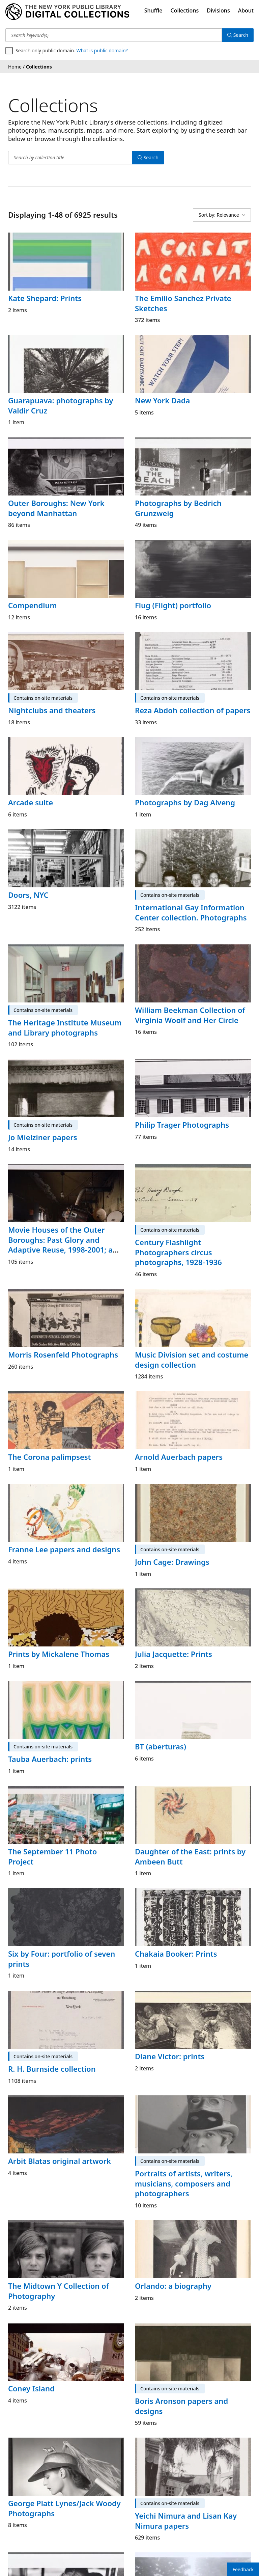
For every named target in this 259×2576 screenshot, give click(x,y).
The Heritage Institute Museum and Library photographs (65, 1027)
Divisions (218, 10)
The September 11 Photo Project (52, 1856)
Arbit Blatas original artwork (59, 2161)
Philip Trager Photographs (182, 1125)
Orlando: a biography (173, 2286)
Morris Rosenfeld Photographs (63, 1354)
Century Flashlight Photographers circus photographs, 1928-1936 (178, 1252)
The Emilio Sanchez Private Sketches (183, 303)
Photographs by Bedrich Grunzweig (178, 508)
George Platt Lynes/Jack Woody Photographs (64, 2508)
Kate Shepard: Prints (45, 298)
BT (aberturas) (160, 1746)
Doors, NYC (28, 895)
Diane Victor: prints (169, 2056)
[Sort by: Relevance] (222, 215)
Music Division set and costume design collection (192, 1359)
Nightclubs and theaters (51, 710)
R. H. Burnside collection (52, 2069)
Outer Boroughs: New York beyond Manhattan (56, 508)
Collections (185, 10)
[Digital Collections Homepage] (67, 11)
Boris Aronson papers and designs (181, 2406)
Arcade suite (30, 802)
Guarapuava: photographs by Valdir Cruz (60, 405)
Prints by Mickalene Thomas (58, 1654)
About (246, 10)
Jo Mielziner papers (42, 1137)
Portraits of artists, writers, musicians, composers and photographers (183, 2183)
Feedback (243, 2569)
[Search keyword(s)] (113, 35)
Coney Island (31, 2388)
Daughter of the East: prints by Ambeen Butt (190, 1856)
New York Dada (162, 400)
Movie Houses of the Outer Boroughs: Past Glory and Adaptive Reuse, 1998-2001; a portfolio (60, 1245)
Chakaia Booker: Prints (176, 1954)
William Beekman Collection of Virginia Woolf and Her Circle (190, 1015)
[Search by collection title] (70, 157)
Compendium (32, 605)
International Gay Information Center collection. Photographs (191, 912)
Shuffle (153, 10)
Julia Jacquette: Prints (173, 1654)
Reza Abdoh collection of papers (192, 710)
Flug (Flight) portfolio (173, 605)
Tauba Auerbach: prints (50, 1759)
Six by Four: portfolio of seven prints (61, 1959)
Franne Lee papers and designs (64, 1549)
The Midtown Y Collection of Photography (58, 2291)
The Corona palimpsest (49, 1457)
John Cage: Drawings (172, 1562)
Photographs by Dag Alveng (185, 802)
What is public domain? (102, 50)
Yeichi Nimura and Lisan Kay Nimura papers (186, 2521)
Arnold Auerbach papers (179, 1457)
